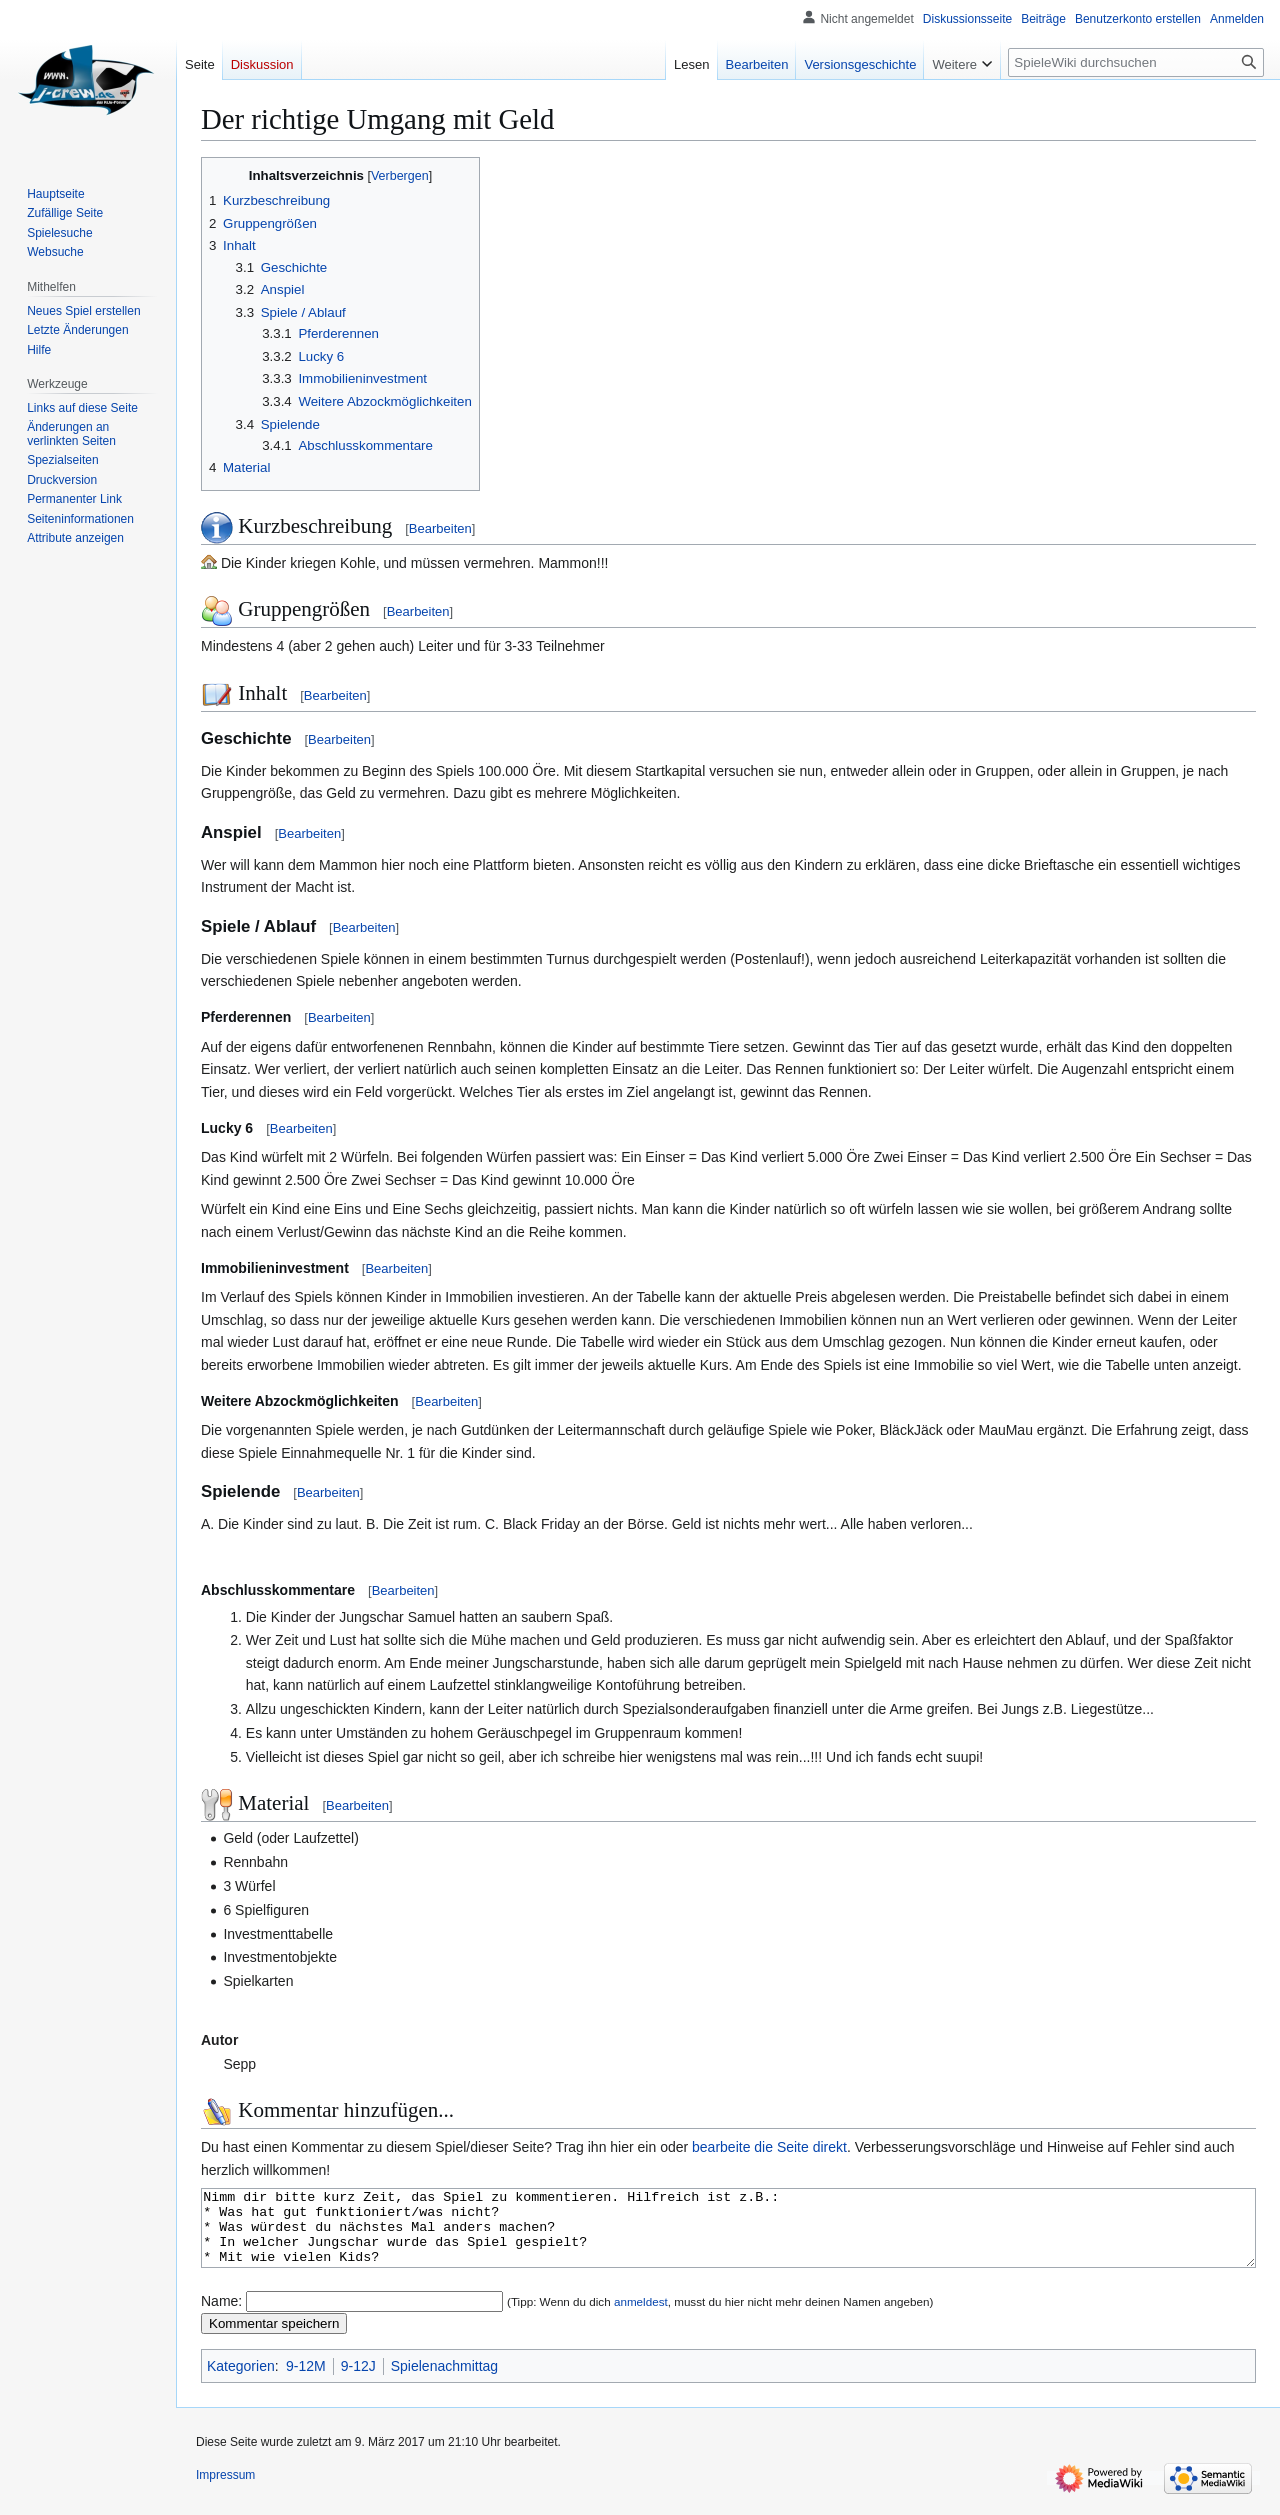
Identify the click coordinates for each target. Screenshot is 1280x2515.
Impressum (225, 2490)
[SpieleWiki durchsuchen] (1136, 62)
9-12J (358, 2381)
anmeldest (641, 2316)
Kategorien (241, 2381)
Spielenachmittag (444, 2381)
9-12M (306, 2381)
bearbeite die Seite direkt (769, 2147)
